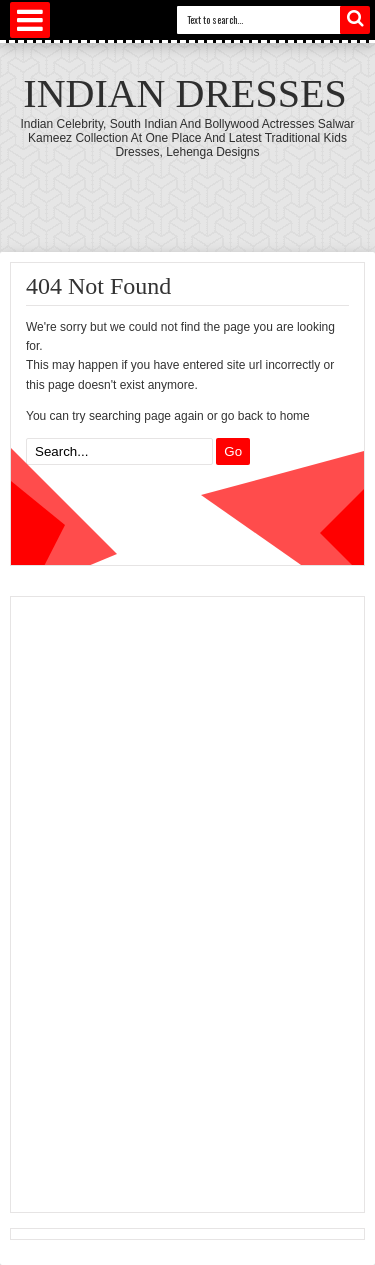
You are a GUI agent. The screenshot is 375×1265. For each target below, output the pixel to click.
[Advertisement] (166, 902)
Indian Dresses (184, 93)
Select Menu (30, 20)
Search (355, 20)
